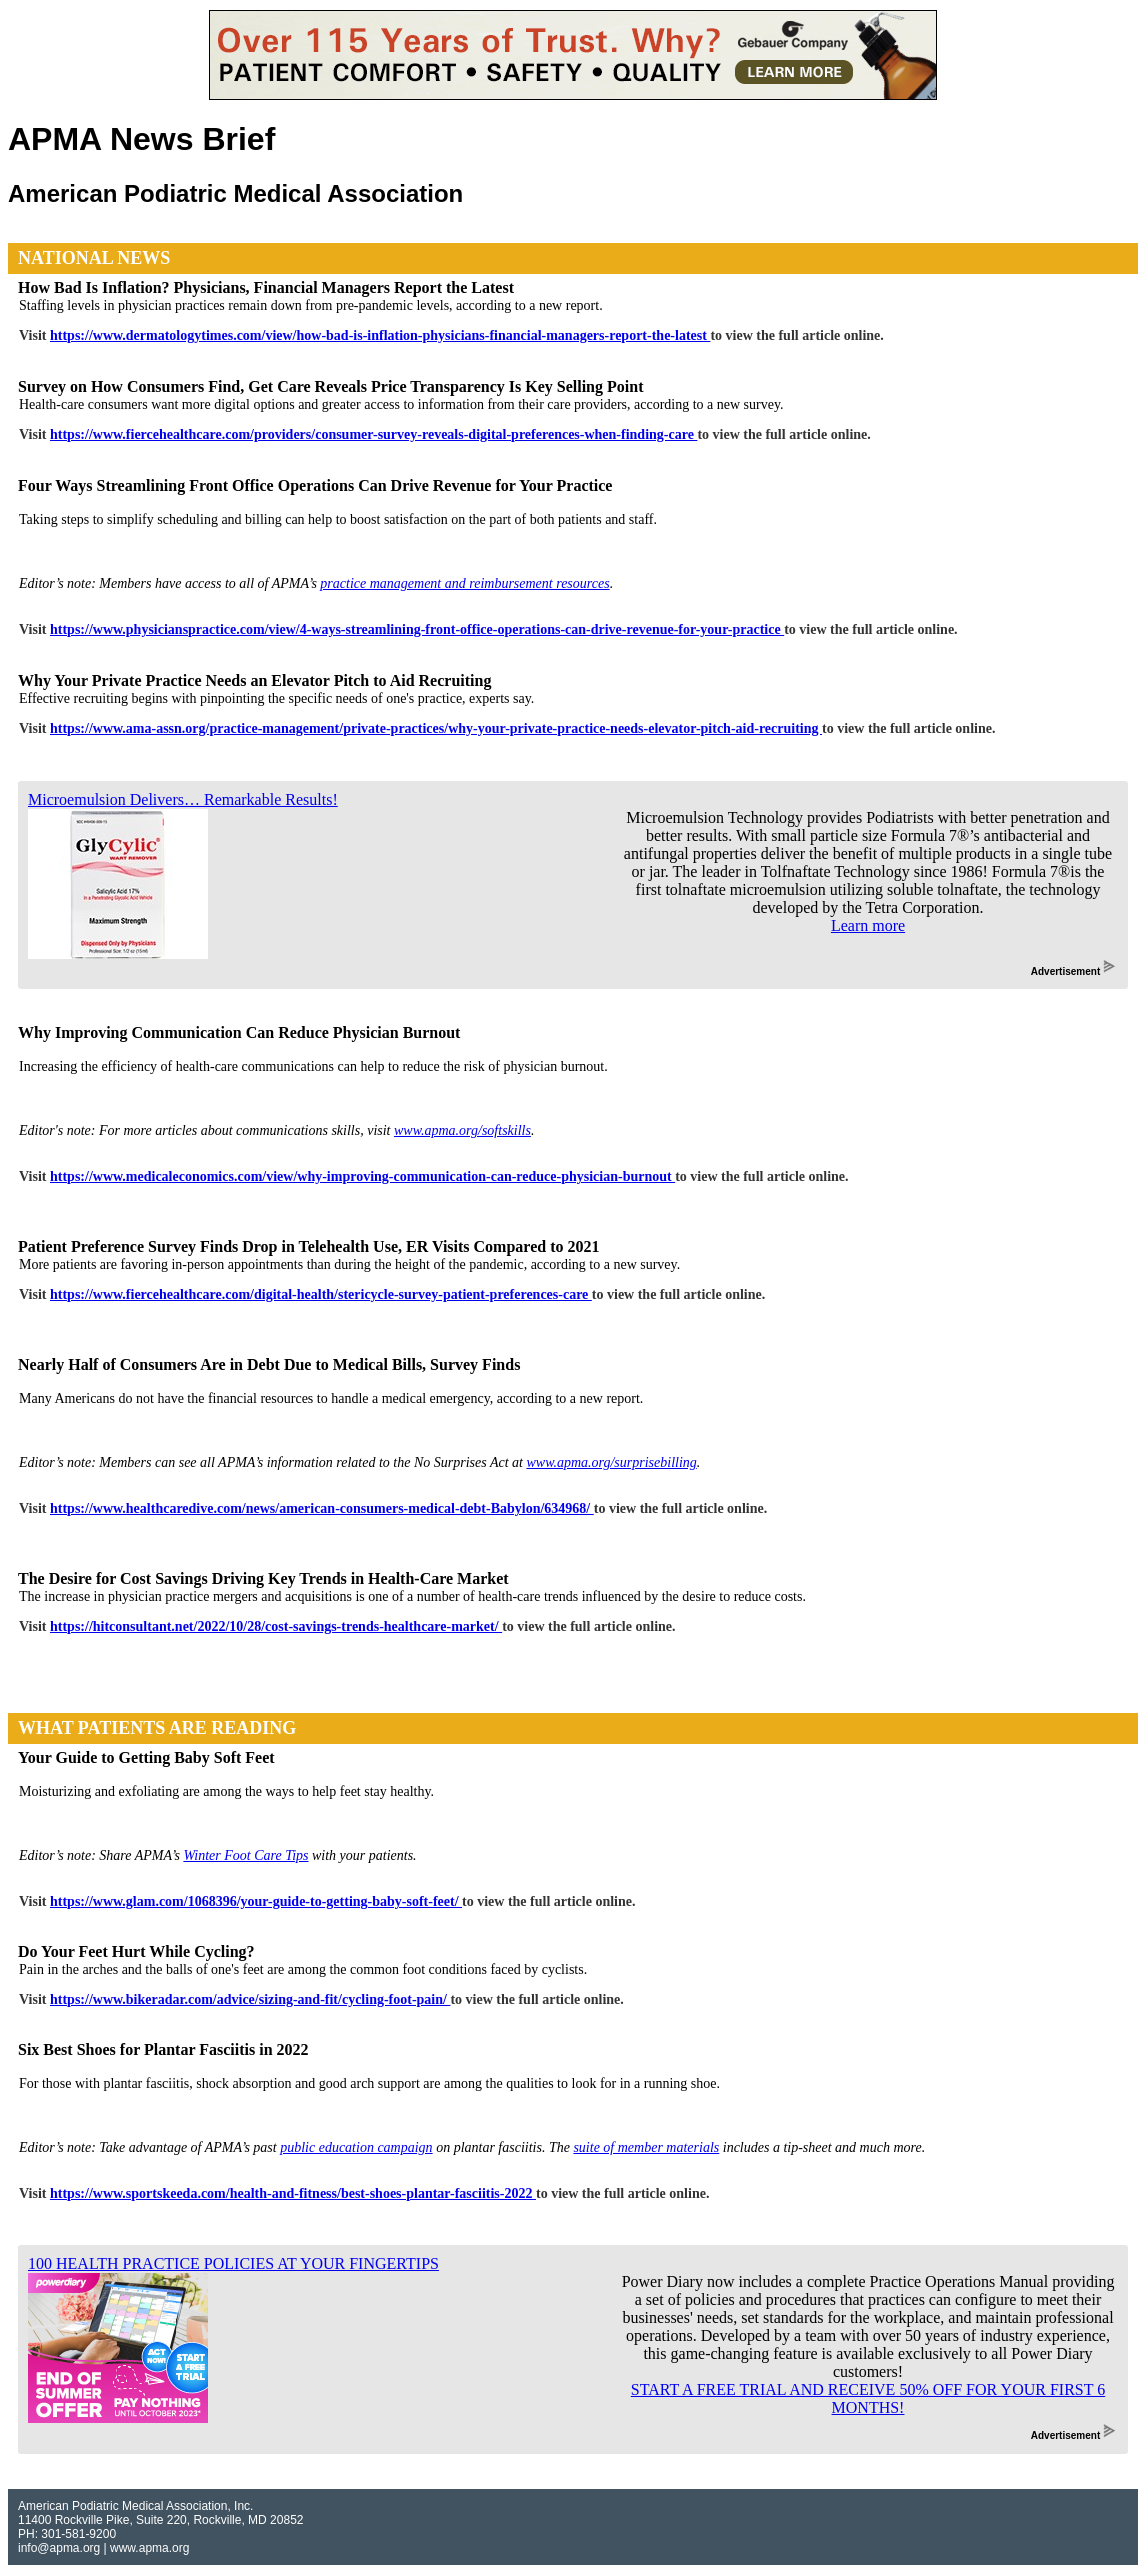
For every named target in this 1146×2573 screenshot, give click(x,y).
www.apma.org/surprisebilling (611, 1462)
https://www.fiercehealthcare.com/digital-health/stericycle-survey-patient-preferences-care (321, 1294)
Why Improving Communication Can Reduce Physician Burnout (239, 1032)
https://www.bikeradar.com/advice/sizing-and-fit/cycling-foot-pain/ (250, 1999)
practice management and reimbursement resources (464, 583)
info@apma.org (59, 2548)
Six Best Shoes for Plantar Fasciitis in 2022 (163, 2049)
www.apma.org (149, 2548)
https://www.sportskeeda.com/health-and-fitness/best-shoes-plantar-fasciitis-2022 (293, 2193)
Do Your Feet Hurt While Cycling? (136, 1951)
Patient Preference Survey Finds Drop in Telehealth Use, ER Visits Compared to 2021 (308, 1246)
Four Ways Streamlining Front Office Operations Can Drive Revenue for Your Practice (315, 485)
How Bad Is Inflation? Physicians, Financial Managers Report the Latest (266, 287)
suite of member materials (646, 2147)
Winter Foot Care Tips (245, 1855)
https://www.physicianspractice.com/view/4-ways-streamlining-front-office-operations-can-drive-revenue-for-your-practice (417, 629)
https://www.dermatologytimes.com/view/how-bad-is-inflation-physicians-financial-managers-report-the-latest (380, 335)
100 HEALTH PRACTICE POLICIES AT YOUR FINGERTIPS (233, 2263)
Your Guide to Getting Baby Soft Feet (146, 1757)
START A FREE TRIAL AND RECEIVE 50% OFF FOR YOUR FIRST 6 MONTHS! (868, 2398)
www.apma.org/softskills (462, 1130)
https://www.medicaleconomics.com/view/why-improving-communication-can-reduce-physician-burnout (362, 1176)
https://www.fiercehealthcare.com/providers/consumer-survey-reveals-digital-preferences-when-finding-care (373, 434)
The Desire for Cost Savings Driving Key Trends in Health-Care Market (263, 1578)
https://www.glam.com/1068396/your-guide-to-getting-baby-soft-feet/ (256, 1901)
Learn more (868, 925)
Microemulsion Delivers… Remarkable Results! (183, 799)
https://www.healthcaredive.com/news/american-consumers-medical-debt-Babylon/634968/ (322, 1508)
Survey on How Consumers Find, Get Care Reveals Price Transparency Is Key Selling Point (330, 386)
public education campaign (356, 2147)
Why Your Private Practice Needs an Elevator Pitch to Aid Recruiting (254, 680)
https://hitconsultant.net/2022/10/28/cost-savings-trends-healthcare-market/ (276, 1626)
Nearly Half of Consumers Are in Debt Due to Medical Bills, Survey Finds (269, 1364)
